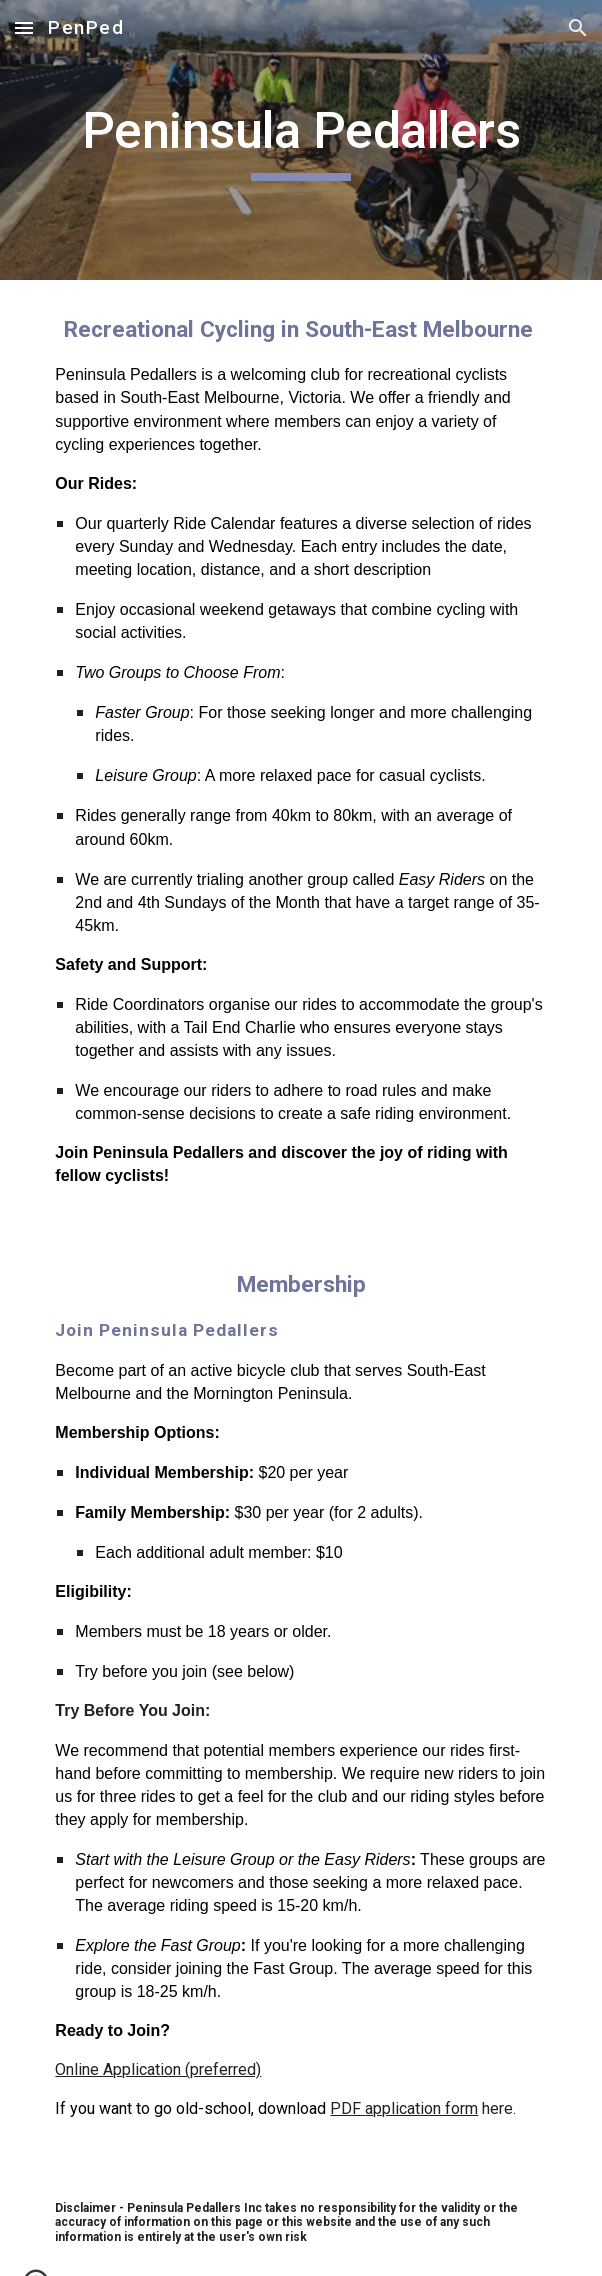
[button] (24, 27)
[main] (300, 140)
